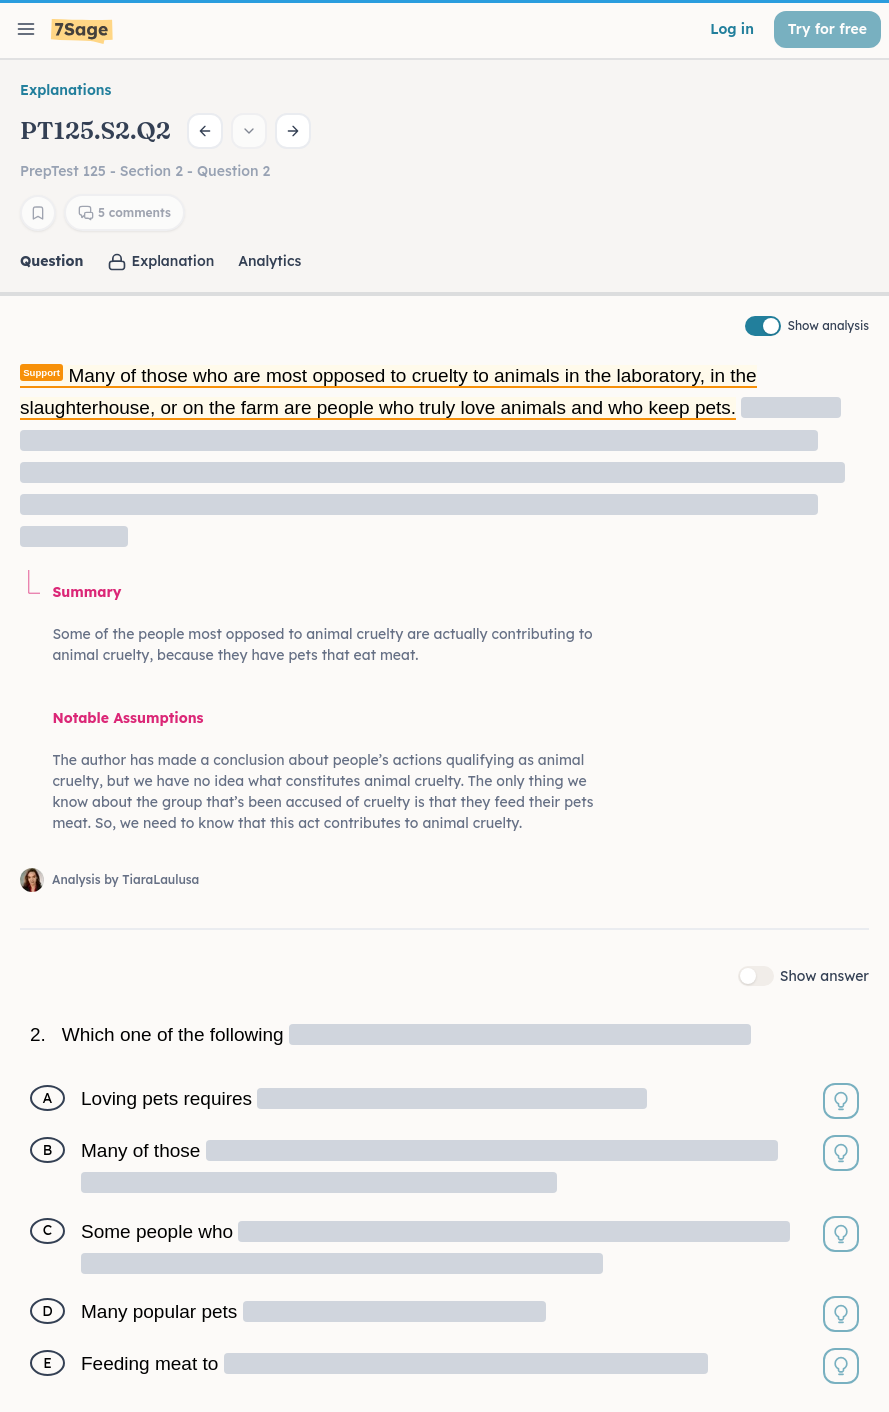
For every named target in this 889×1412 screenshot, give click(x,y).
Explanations (65, 90)
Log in (732, 29)
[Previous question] (205, 131)
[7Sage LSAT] (82, 31)
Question (51, 261)
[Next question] (293, 131)
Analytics (269, 261)
